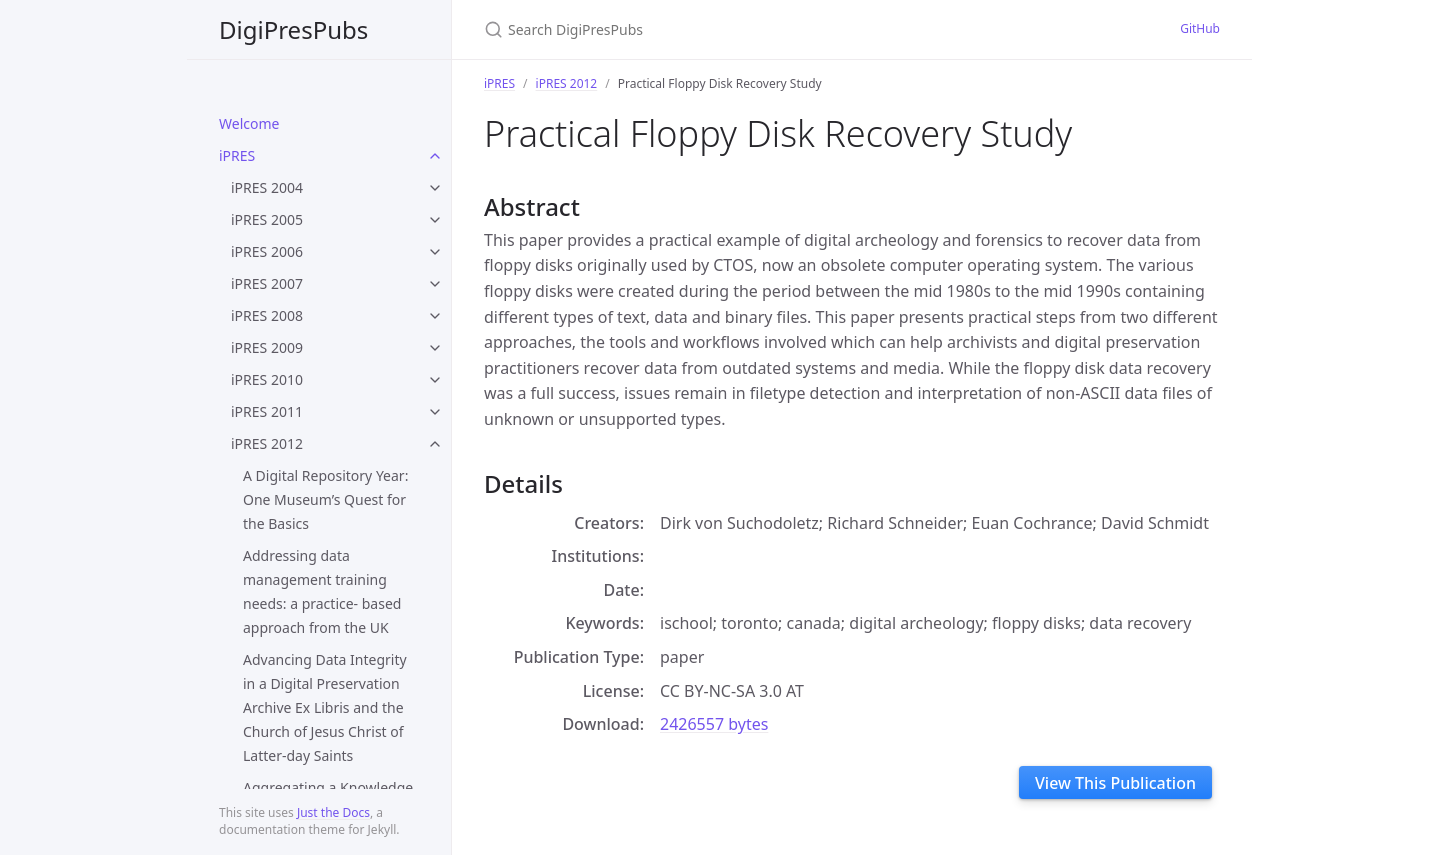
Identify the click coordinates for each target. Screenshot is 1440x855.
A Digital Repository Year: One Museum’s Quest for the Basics (325, 499)
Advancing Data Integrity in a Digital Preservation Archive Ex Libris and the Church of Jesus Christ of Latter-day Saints (325, 707)
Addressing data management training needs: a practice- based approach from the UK (322, 591)
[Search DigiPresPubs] (720, 29)
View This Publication (1115, 783)
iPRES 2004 (267, 187)
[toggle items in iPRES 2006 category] (435, 252)
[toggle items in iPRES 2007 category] (435, 284)
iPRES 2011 (267, 411)
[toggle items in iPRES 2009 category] (435, 348)
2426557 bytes (714, 724)
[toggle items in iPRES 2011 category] (435, 412)
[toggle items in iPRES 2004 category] (435, 188)
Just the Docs (333, 812)
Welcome (249, 123)
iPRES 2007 (267, 283)
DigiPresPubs (293, 29)
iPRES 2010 (267, 379)
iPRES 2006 (267, 251)
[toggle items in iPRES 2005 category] (435, 220)
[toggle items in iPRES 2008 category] (435, 316)
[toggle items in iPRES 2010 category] (435, 380)
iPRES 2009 (267, 347)
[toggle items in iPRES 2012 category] (435, 444)
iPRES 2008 (267, 315)
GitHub (1200, 28)
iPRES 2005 (267, 219)
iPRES (237, 155)
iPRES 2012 (267, 443)
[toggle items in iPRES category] (435, 156)
